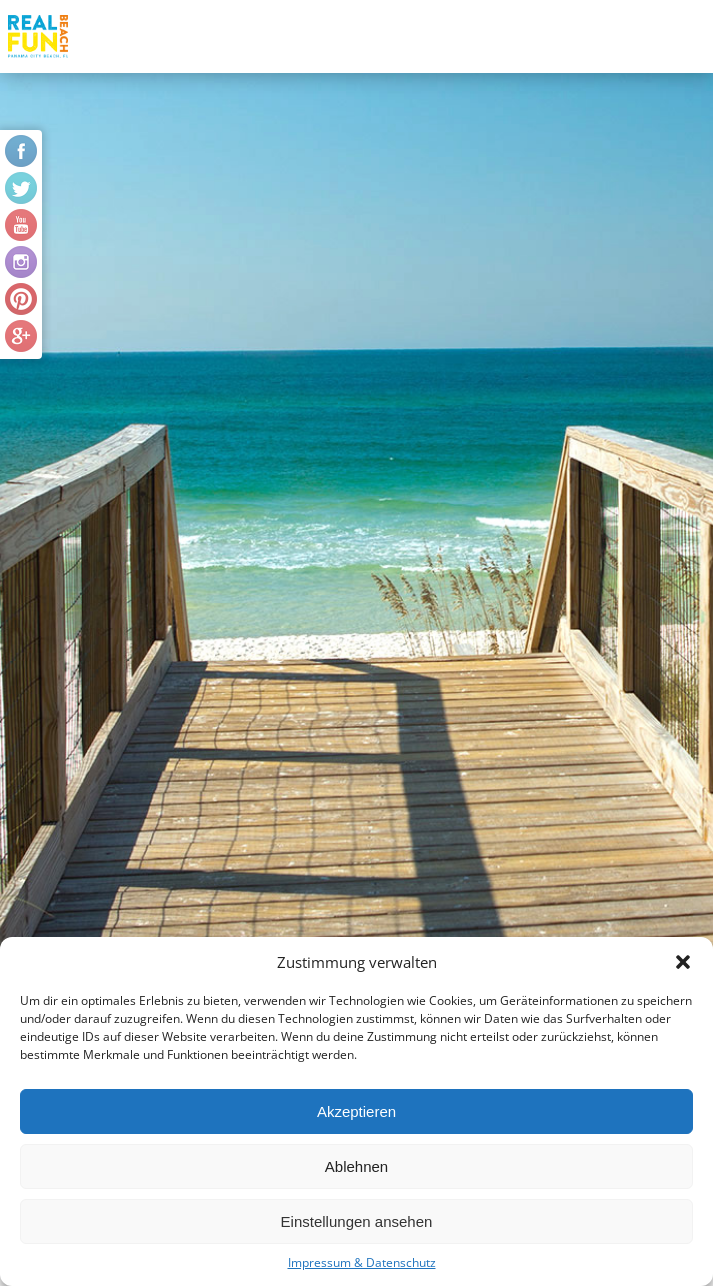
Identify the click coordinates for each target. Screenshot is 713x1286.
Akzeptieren (356, 1111)
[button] (683, 962)
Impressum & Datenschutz (362, 1262)
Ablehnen (356, 1166)
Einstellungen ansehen (357, 1221)
